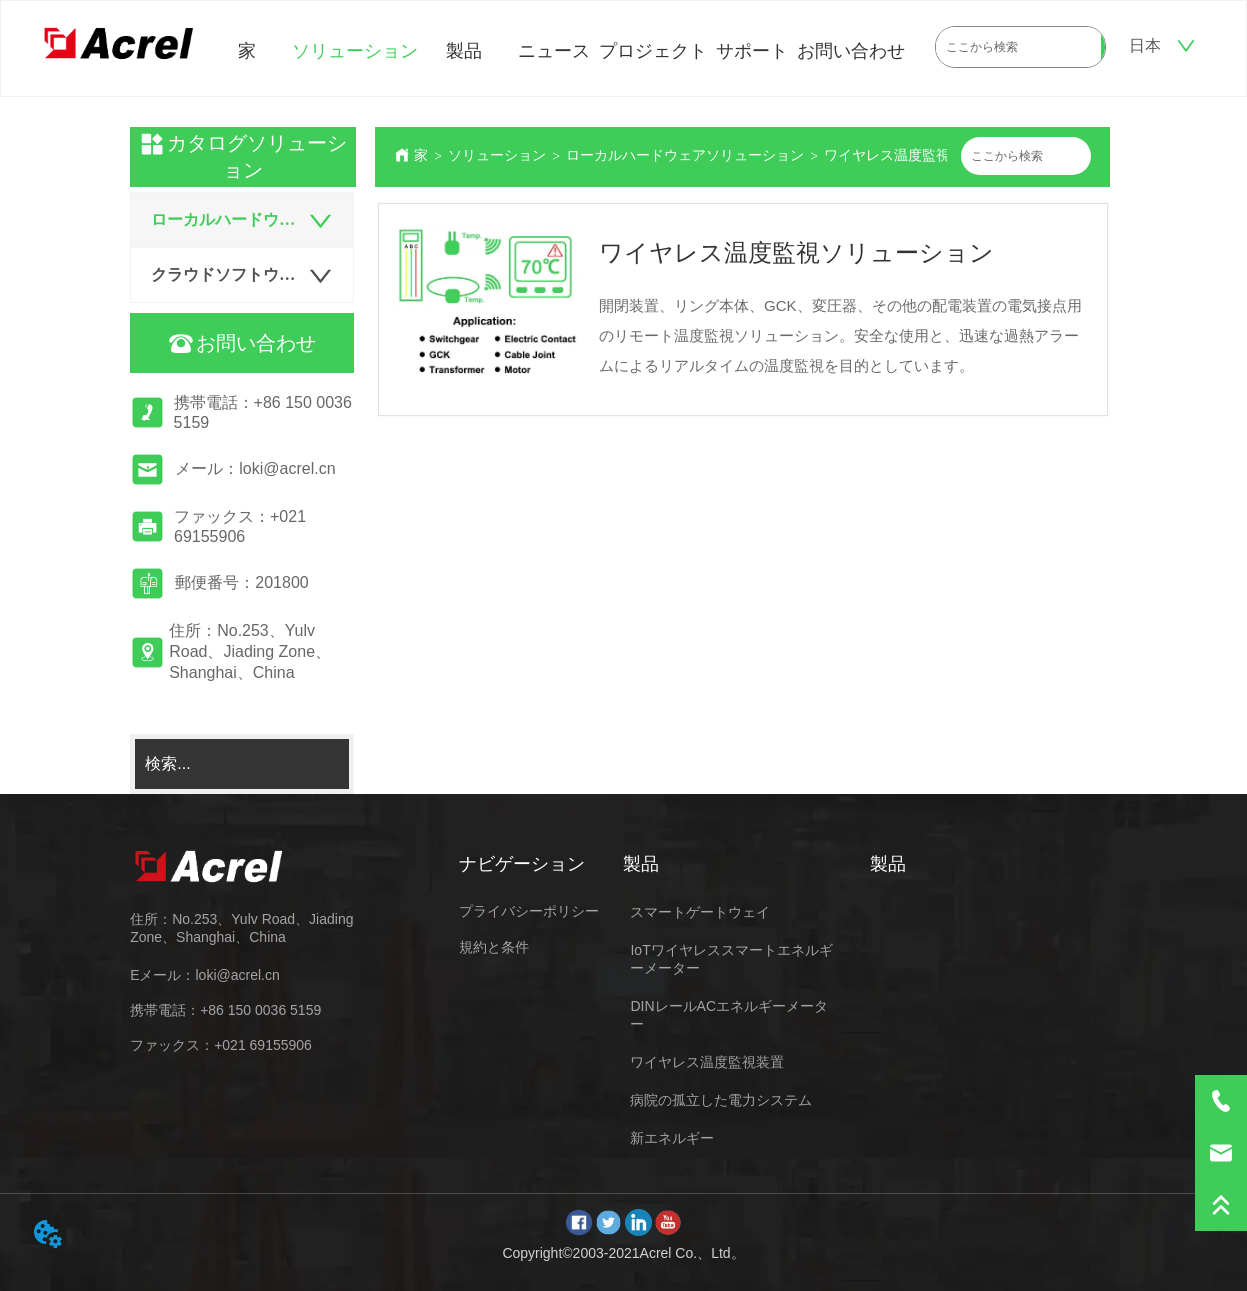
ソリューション (355, 51)
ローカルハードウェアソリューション (685, 155)
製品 (464, 51)
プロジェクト (653, 51)
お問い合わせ (851, 51)
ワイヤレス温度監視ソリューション (936, 155)
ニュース (554, 51)
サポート (752, 51)
